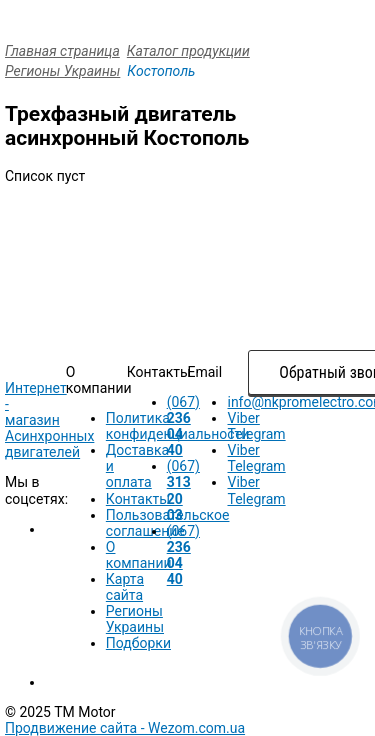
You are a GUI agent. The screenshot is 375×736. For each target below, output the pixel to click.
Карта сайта (125, 587)
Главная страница (62, 51)
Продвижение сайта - (125, 728)
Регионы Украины (62, 71)
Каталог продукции (188, 51)
